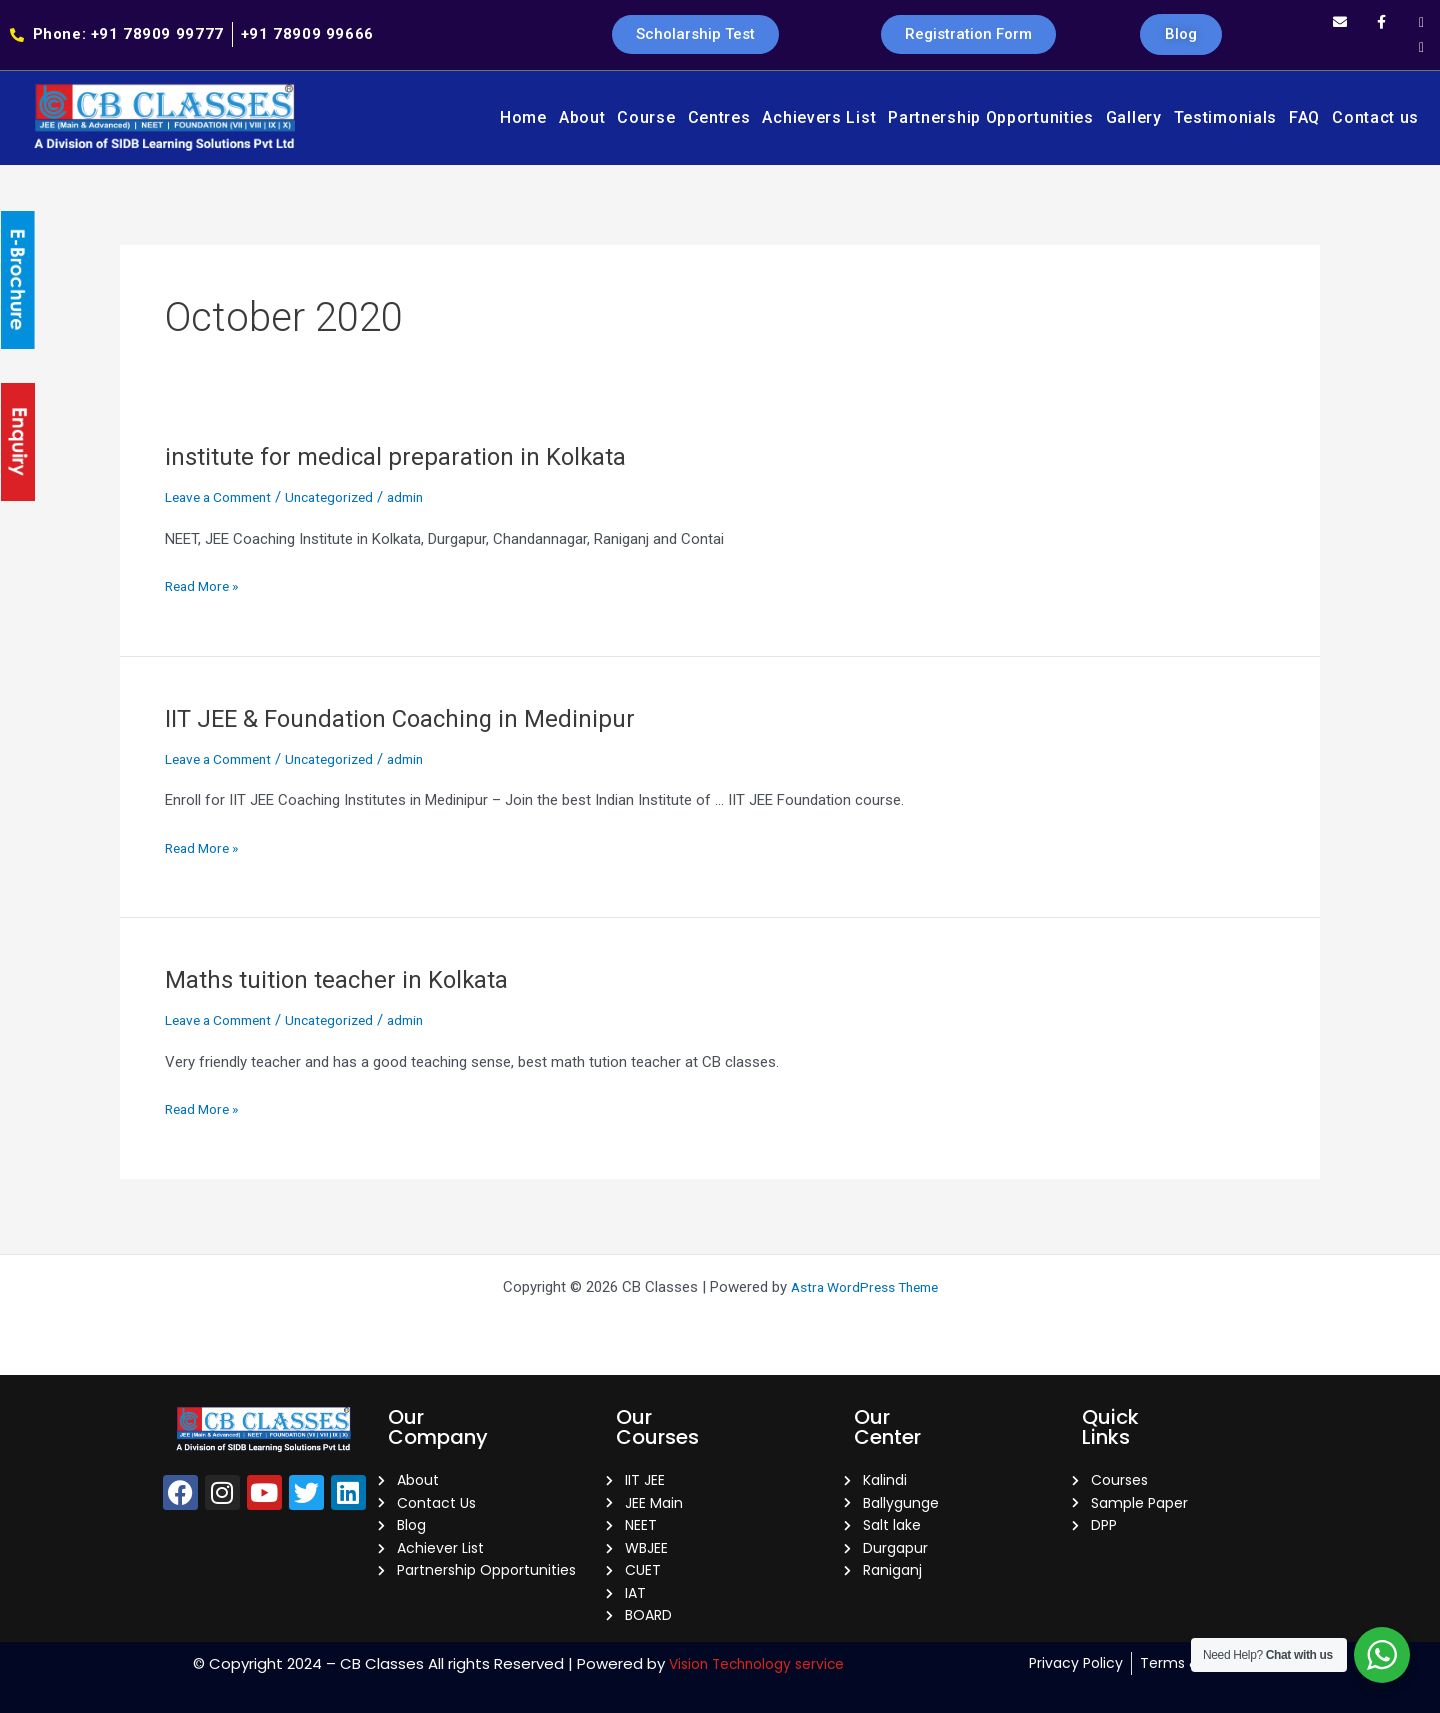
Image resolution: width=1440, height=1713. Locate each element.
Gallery (1134, 117)
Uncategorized (347, 497)
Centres (719, 117)
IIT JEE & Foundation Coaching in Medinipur (416, 718)
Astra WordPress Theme (864, 1272)
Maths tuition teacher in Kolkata (348, 979)
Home (523, 117)
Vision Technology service (756, 1663)
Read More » (206, 584)
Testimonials (1225, 117)
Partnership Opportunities (991, 117)
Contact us (1375, 117)
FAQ (1304, 117)
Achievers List (819, 117)
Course (646, 117)
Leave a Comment (225, 497)
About (582, 117)
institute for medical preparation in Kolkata (409, 456)
